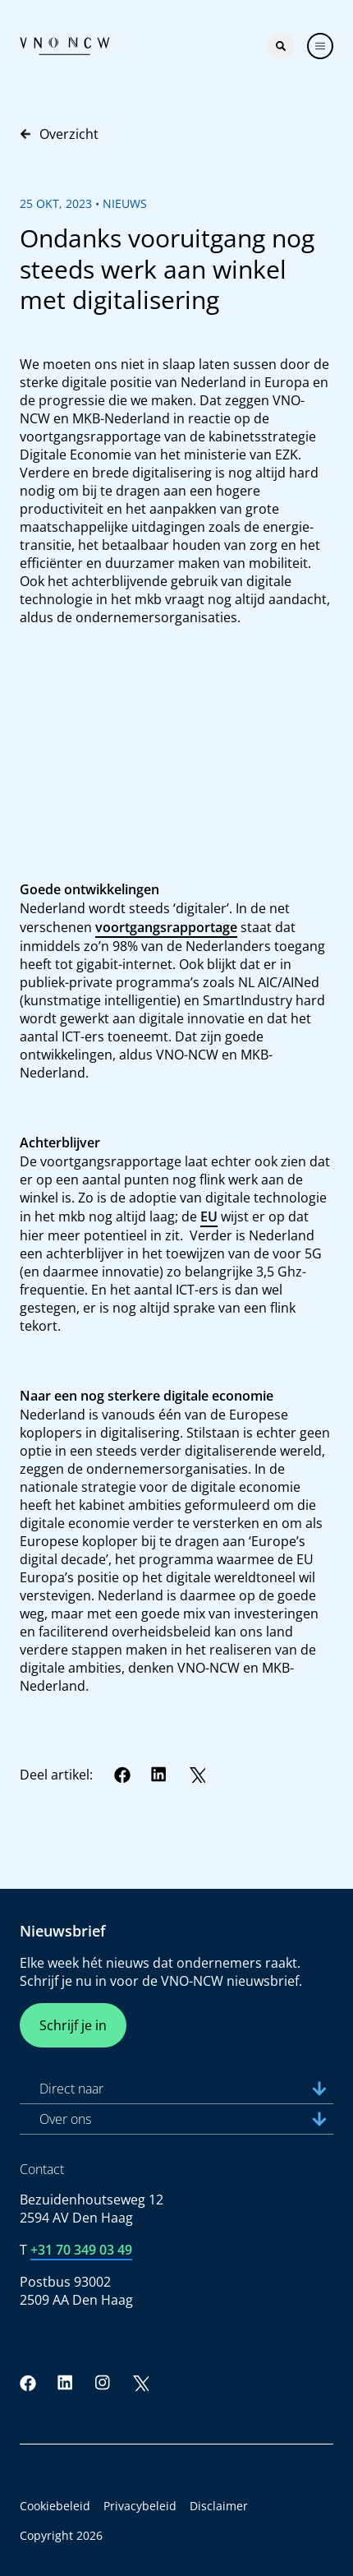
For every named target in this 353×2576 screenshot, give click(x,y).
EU (209, 1216)
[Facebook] (122, 1774)
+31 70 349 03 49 (81, 2250)
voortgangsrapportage (166, 927)
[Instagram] (102, 2383)
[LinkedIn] (159, 1774)
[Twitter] (197, 1774)
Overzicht (59, 134)
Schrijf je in (73, 2025)
